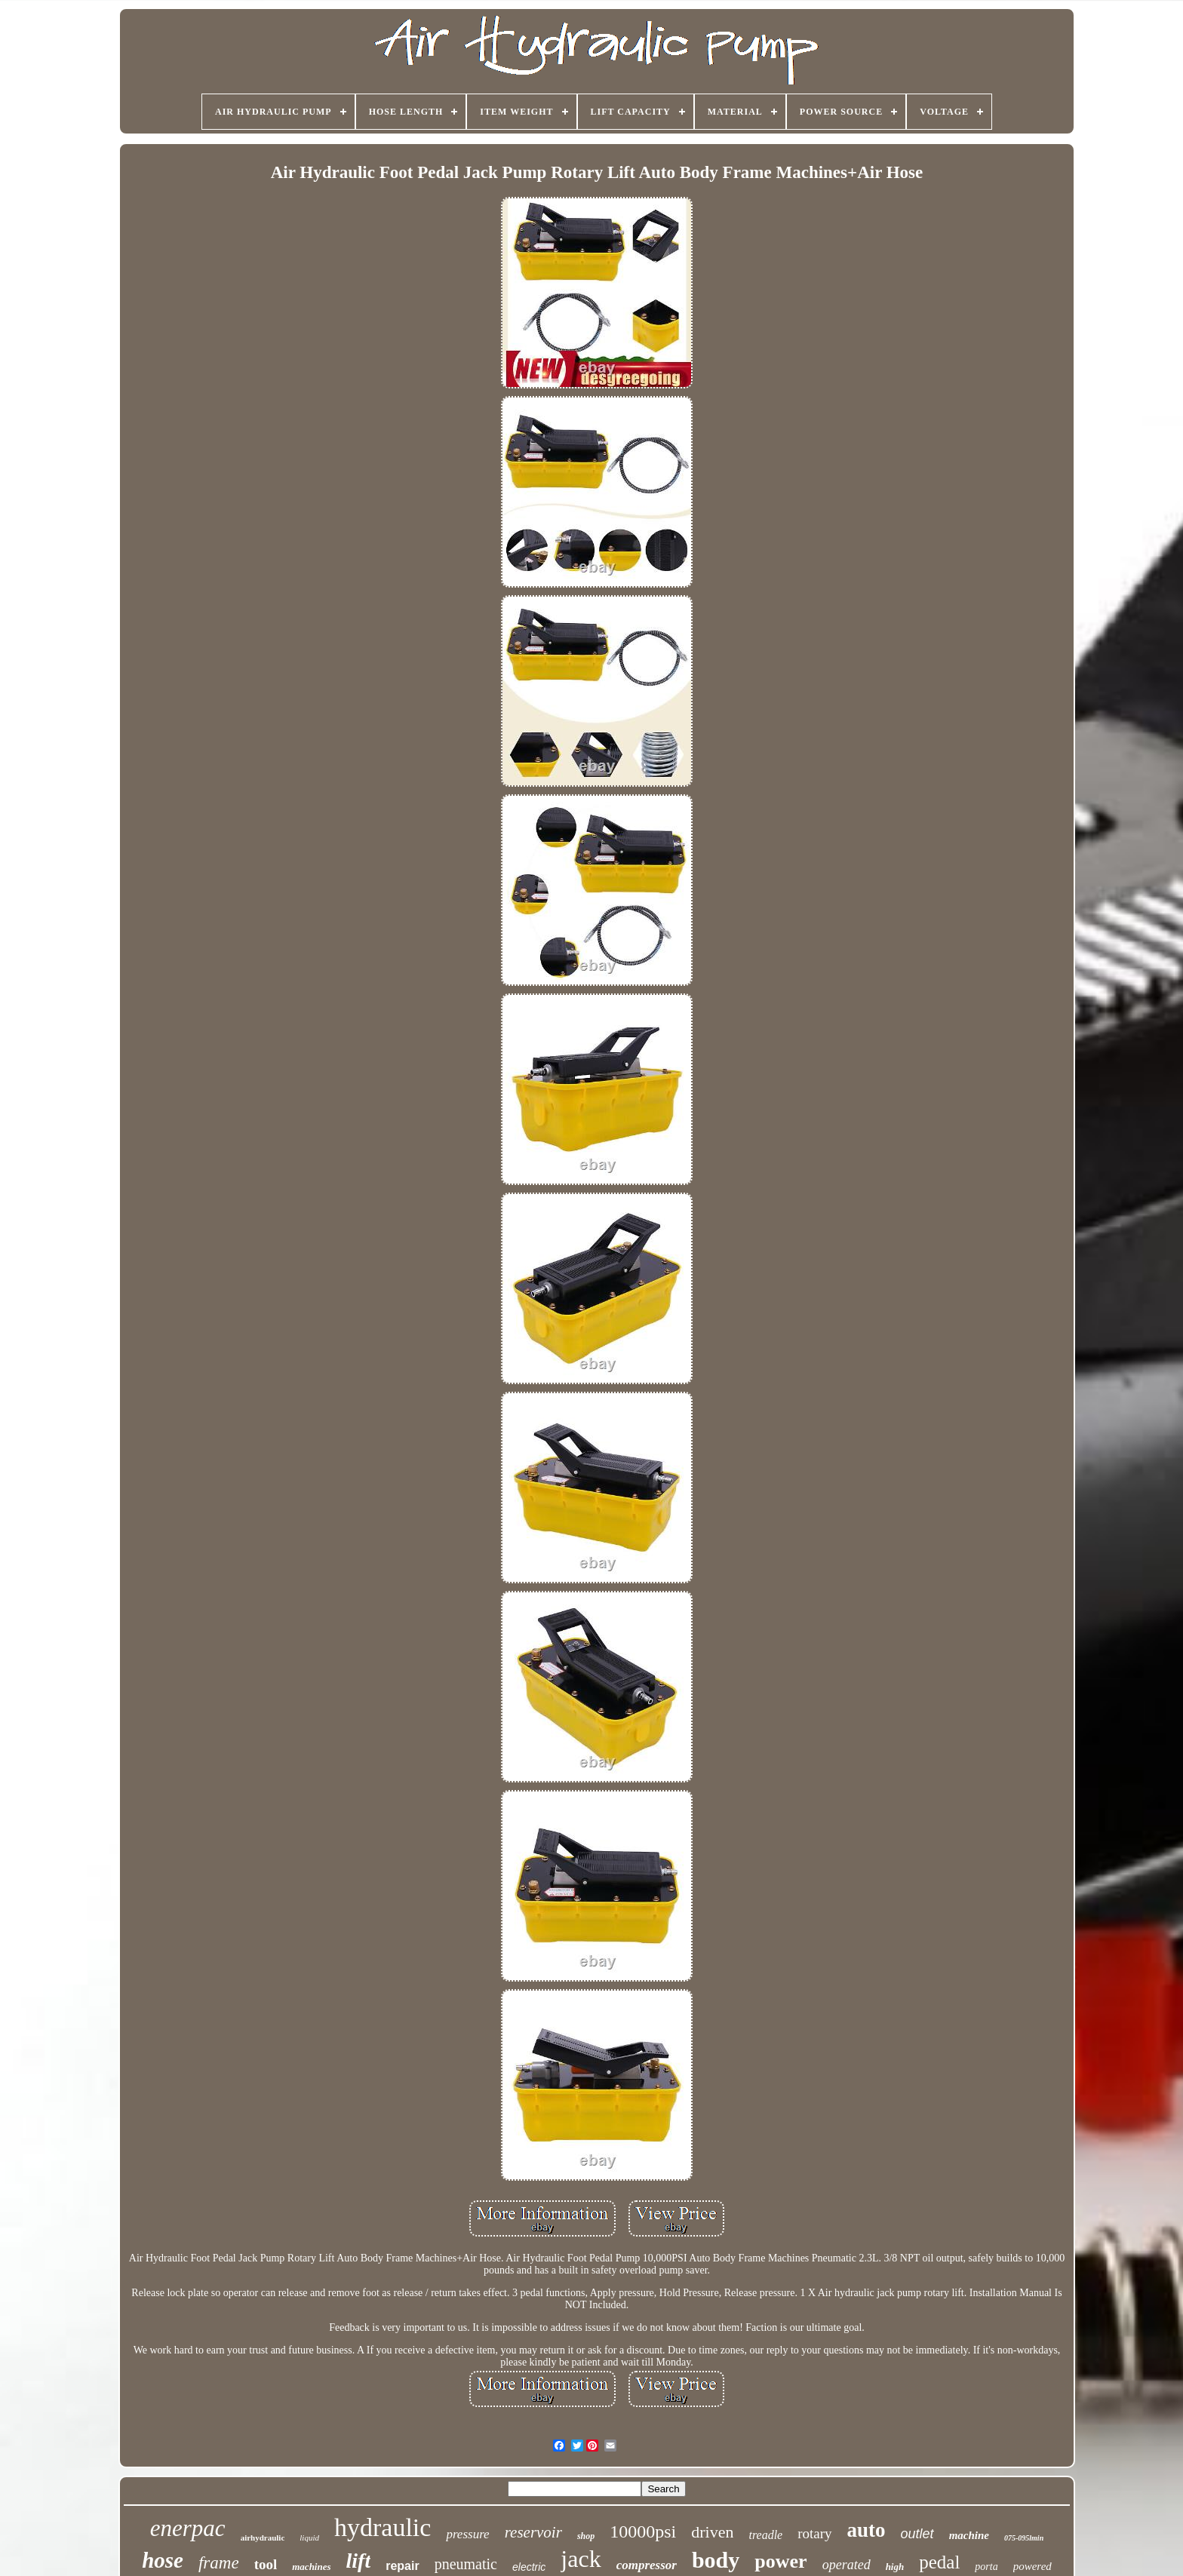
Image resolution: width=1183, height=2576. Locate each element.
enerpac (188, 2528)
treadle (765, 2534)
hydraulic (382, 2527)
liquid (309, 2537)
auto (866, 2530)
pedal (939, 2562)
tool (266, 2564)
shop (586, 2536)
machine (969, 2535)
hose (162, 2560)
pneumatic (466, 2564)
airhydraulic (263, 2537)
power (780, 2561)
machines (311, 2566)
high (895, 2566)
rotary (814, 2533)
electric (528, 2567)
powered (1032, 2566)
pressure (467, 2534)
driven (712, 2531)
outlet (917, 2533)
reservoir (533, 2532)
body (715, 2559)
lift (358, 2560)
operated (846, 2564)
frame (218, 2562)
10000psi (643, 2531)
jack (581, 2558)
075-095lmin (1023, 2538)
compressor (646, 2565)
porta (986, 2566)
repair (402, 2565)
